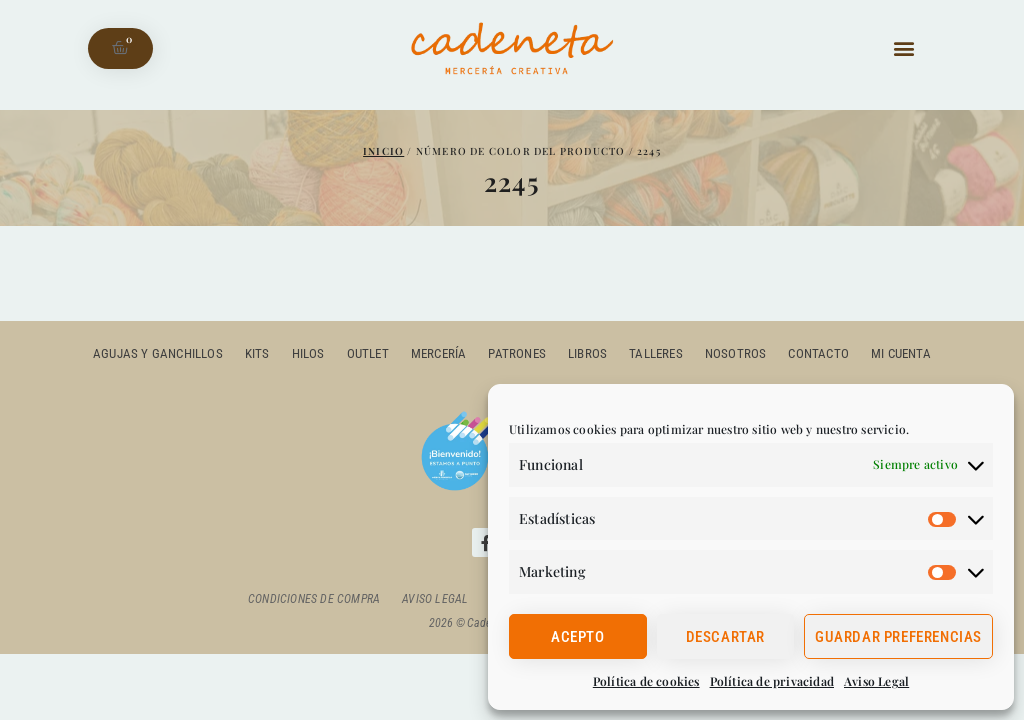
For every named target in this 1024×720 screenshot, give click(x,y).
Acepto (578, 637)
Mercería (439, 353)
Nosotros (736, 353)
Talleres (656, 353)
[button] (903, 48)
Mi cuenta (901, 353)
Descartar (725, 637)
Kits (257, 353)
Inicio (383, 151)
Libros (587, 353)
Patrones (517, 353)
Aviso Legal (876, 681)
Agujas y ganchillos (158, 353)
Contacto (818, 353)
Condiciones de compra (314, 599)
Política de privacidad (772, 681)
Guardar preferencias (898, 637)
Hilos (308, 353)
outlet (368, 353)
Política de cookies (646, 681)
